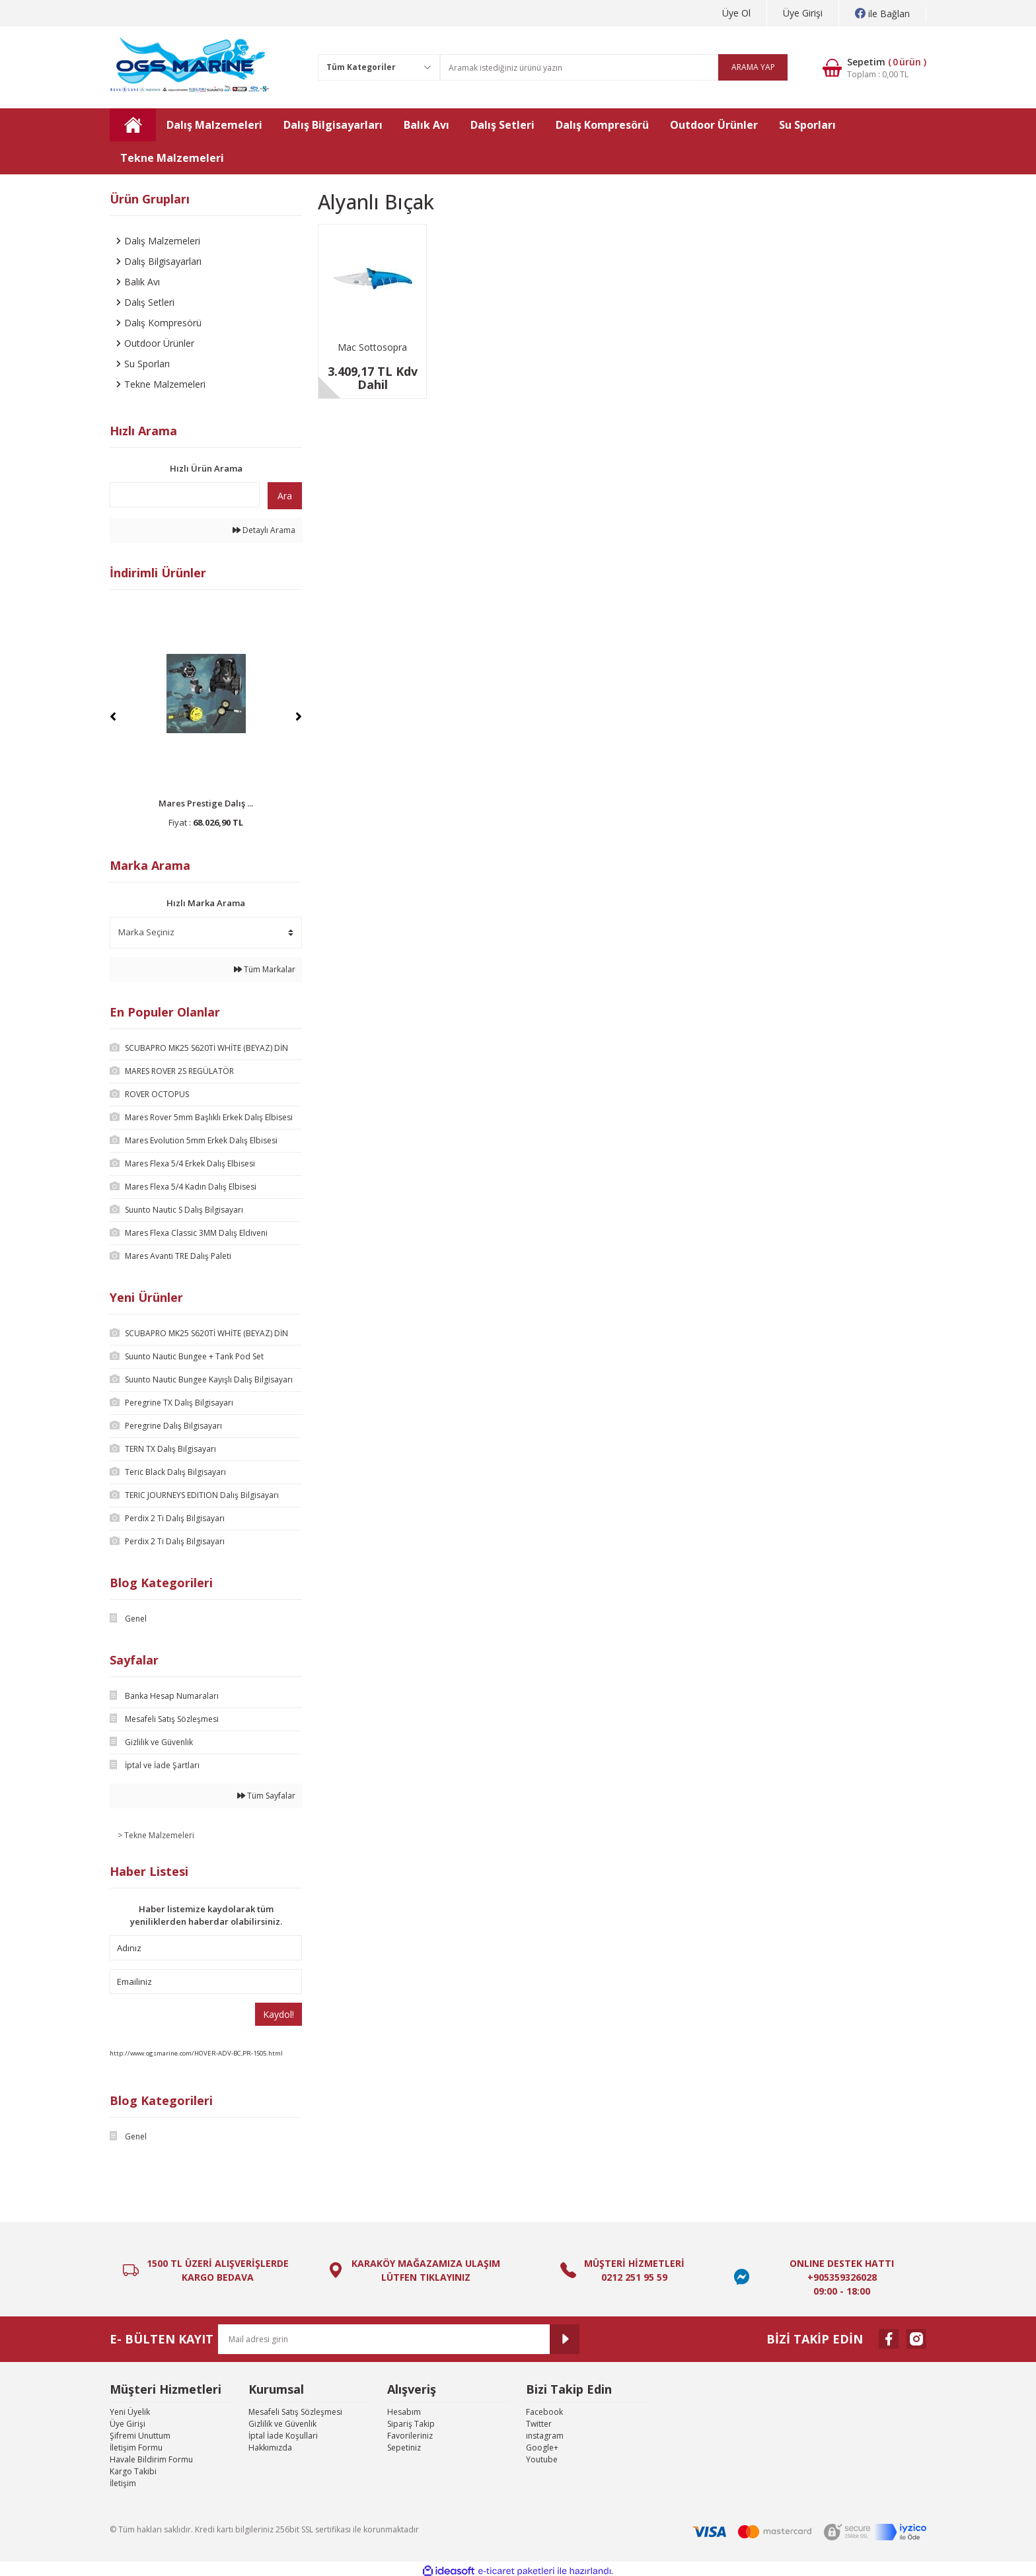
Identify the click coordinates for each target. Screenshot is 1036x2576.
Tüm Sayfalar (266, 1795)
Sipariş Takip (411, 2423)
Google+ (542, 2447)
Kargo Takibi (133, 2471)
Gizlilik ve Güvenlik (282, 2423)
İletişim (123, 2483)
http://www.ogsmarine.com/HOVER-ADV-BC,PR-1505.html (196, 2053)
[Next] (298, 716)
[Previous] (113, 716)
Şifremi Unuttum (140, 2435)
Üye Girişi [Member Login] (803, 13)
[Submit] (564, 2339)
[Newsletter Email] (398, 2339)
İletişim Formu (136, 2447)
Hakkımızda (270, 2447)
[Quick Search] (185, 494)
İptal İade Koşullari (283, 2435)
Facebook (544, 2411)
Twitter (539, 2423)
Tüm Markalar (264, 969)
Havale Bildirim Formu (151, 2459)
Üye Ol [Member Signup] (736, 13)
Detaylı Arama (264, 530)
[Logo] (191, 67)
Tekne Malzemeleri (159, 1835)
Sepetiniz (404, 2447)
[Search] (614, 67)
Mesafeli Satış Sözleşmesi (295, 2411)
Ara (285, 495)
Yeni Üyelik (130, 2411)
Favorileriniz (410, 2435)
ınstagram (545, 2435)
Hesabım (404, 2411)
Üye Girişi (127, 2423)
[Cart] (864, 68)
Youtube (542, 2459)
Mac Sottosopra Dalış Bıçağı (372, 348)
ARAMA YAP (753, 67)
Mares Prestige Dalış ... (206, 803)
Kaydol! (278, 2014)
